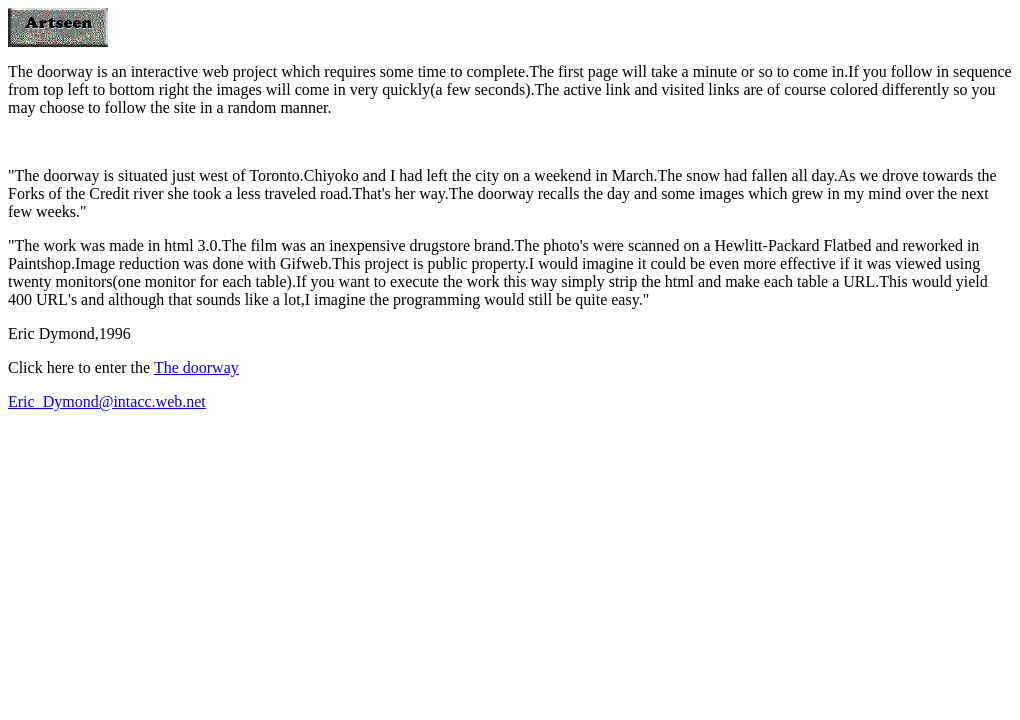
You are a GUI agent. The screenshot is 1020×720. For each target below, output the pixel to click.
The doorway (196, 367)
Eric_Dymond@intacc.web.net (107, 401)
